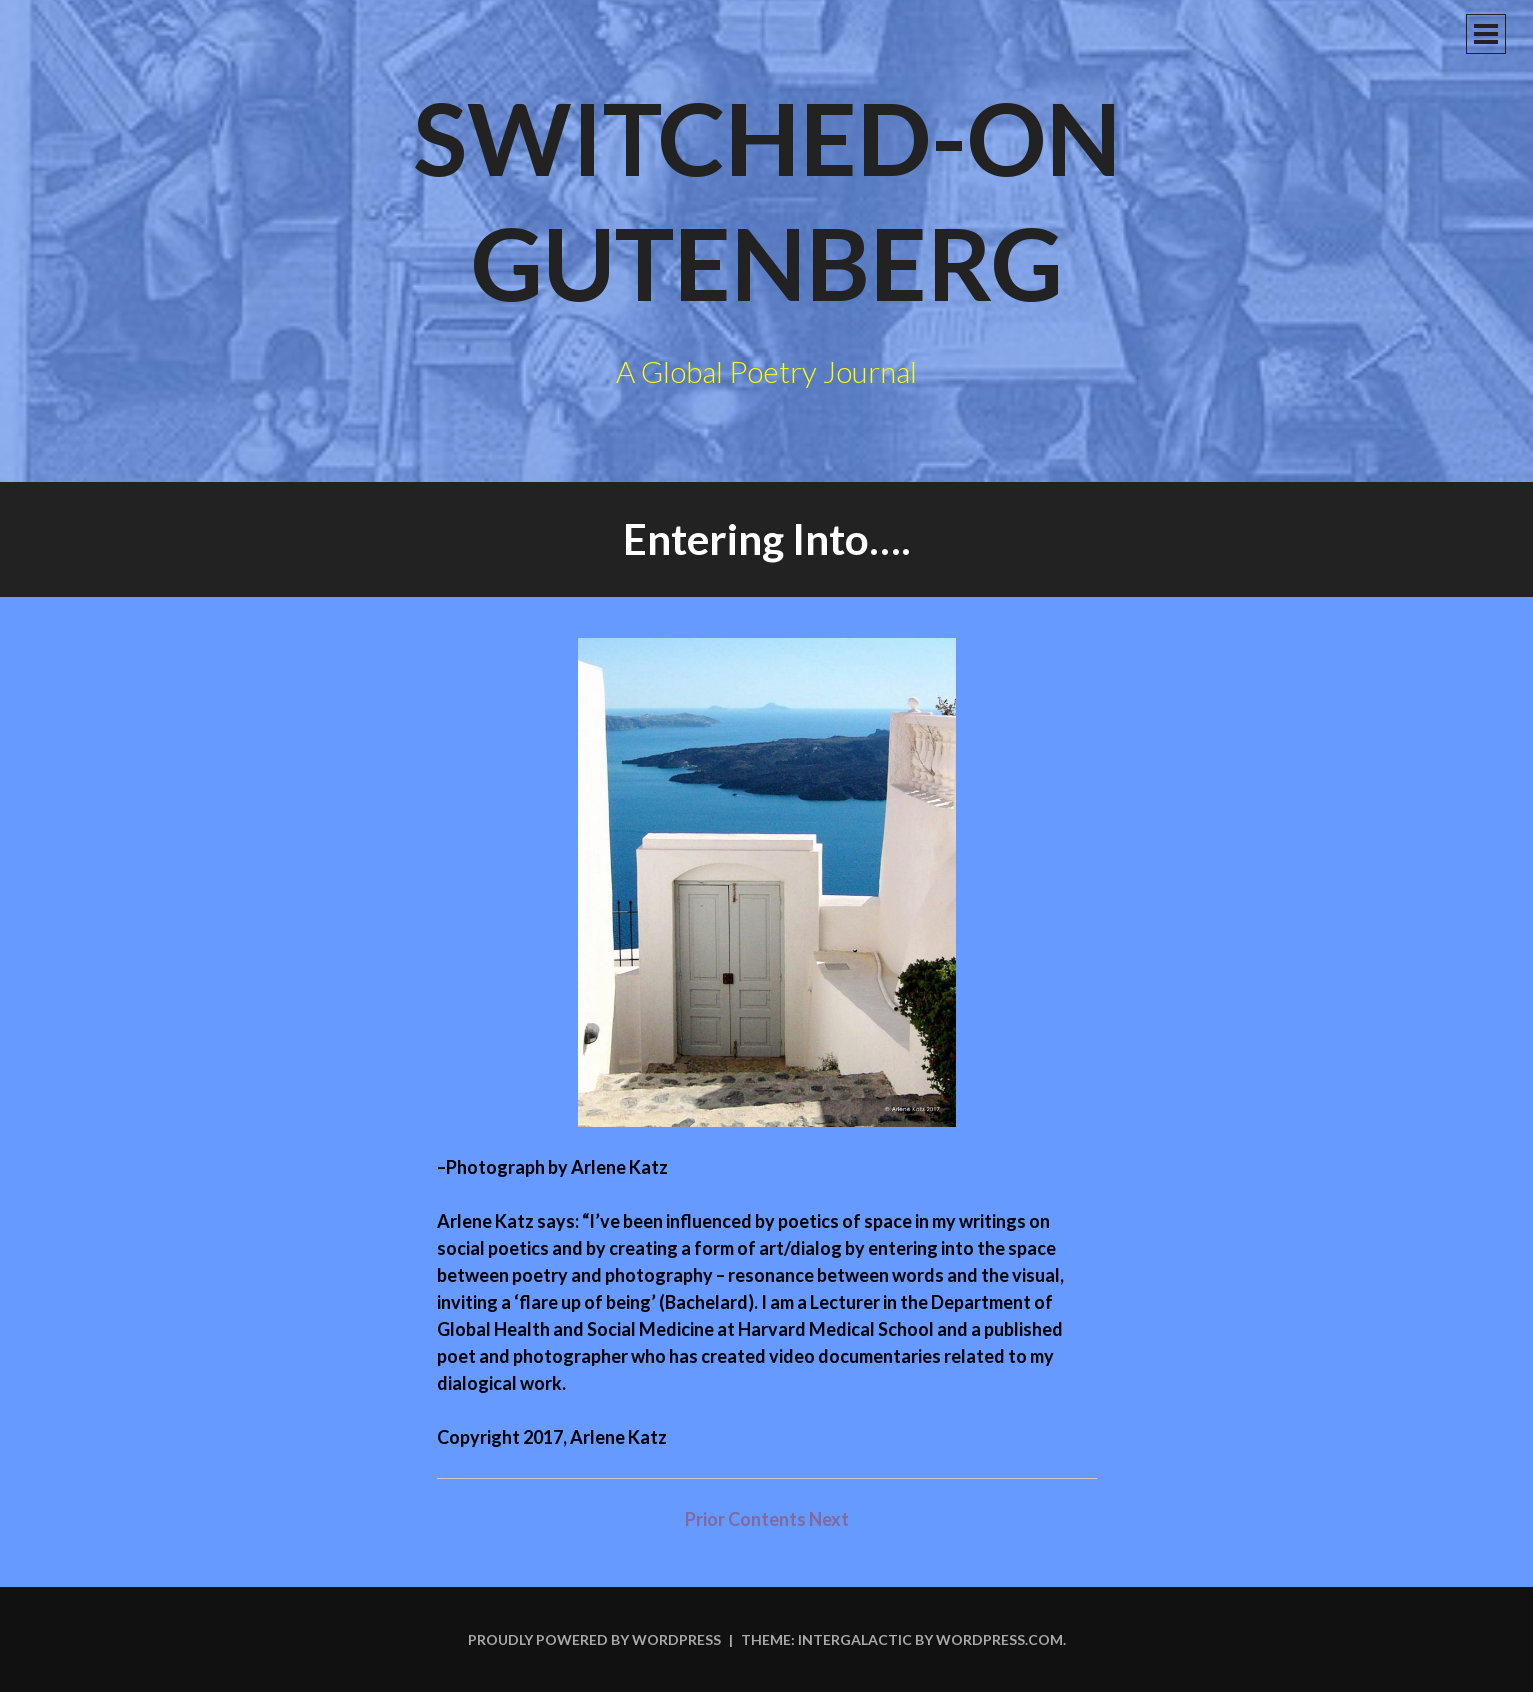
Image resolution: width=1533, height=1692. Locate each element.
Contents (768, 1519)
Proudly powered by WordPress (594, 1639)
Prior (705, 1519)
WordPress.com (999, 1639)
